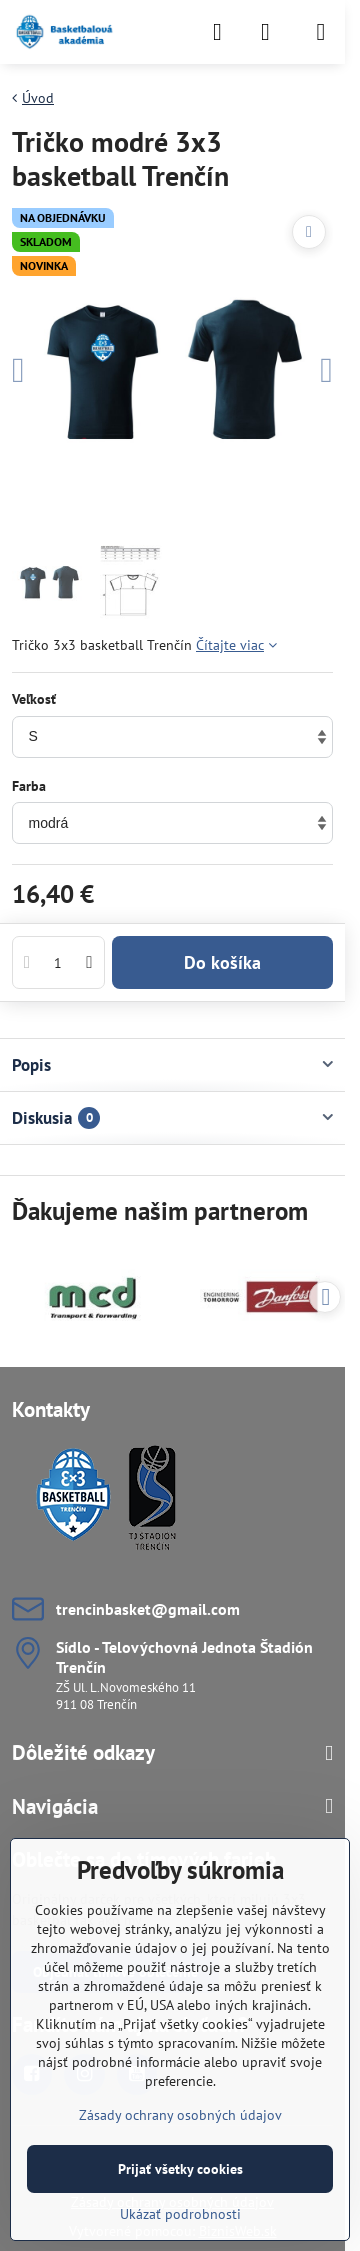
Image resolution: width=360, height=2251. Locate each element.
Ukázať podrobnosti (180, 2214)
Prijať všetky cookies (180, 2169)
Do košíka (222, 962)
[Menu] (321, 32)
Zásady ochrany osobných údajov (180, 2115)
